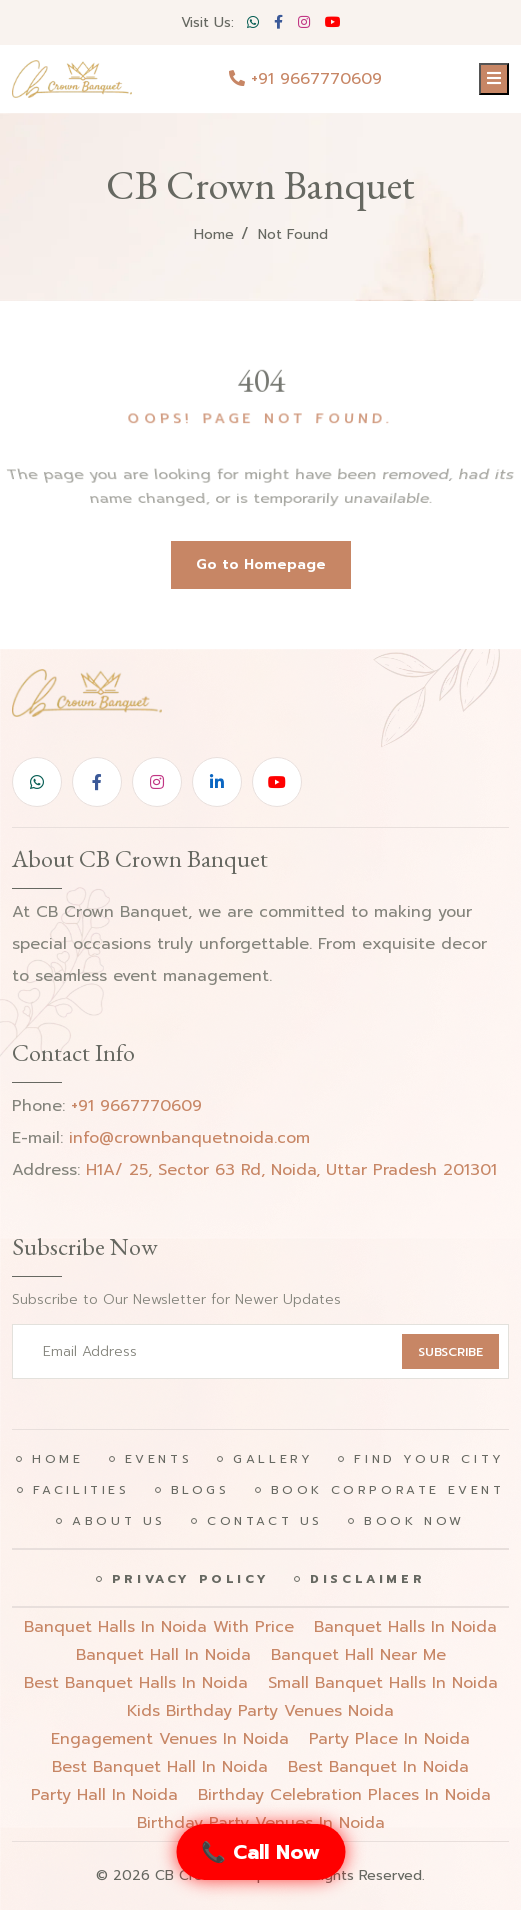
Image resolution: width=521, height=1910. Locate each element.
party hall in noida (104, 1795)
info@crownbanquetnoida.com (189, 1138)
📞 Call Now (260, 1852)
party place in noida (389, 1739)
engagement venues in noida (170, 1739)
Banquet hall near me (358, 1655)
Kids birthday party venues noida (260, 1711)
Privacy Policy (190, 1579)
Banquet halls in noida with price (159, 1627)
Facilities (81, 1490)
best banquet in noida (378, 1767)
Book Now (414, 1521)
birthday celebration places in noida (344, 1795)
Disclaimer (367, 1579)
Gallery (273, 1459)
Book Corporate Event (388, 1490)
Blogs (200, 1490)
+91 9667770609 (305, 79)
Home (214, 234)
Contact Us (265, 1521)
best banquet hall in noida (160, 1767)
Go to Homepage (261, 564)
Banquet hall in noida (163, 1655)
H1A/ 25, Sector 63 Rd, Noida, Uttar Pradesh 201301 (291, 1170)
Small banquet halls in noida (383, 1683)
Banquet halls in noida (405, 1627)
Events (159, 1459)
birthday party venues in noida (261, 1823)
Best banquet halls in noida (136, 1683)
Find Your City (429, 1459)
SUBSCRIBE (450, 1352)
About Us (119, 1521)
